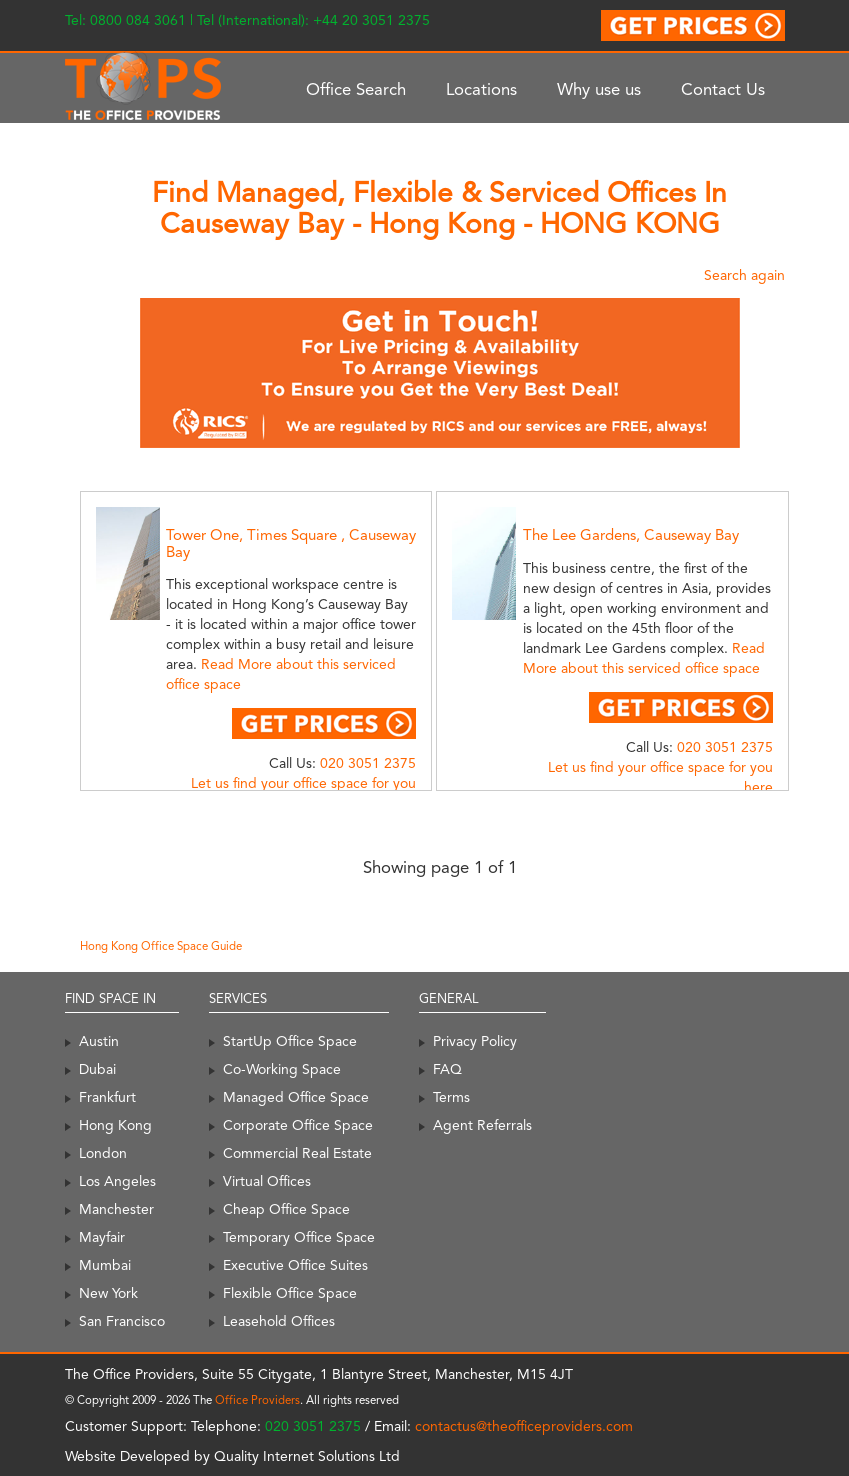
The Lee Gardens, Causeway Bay (631, 535)
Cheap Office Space (286, 1209)
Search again (744, 275)
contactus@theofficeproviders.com (524, 1426)
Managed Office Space (296, 1097)
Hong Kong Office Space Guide (161, 946)
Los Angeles (117, 1181)
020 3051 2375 (368, 763)
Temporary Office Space (299, 1237)
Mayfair (102, 1237)
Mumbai (105, 1265)
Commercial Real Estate (297, 1153)
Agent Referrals (482, 1125)
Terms (451, 1097)
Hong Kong (115, 1125)
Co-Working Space (282, 1069)
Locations (481, 89)
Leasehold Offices (279, 1321)
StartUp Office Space (290, 1041)
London (103, 1153)
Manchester (116, 1209)
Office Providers (257, 1400)
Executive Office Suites (295, 1265)
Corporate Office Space (298, 1125)
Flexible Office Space (290, 1293)
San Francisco (122, 1321)
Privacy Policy (475, 1041)
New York (108, 1293)
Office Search (356, 89)
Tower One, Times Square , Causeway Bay (291, 543)
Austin (99, 1041)
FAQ (447, 1069)
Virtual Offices (267, 1181)
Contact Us (723, 89)
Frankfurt (107, 1097)
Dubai (97, 1069)
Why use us (599, 89)
